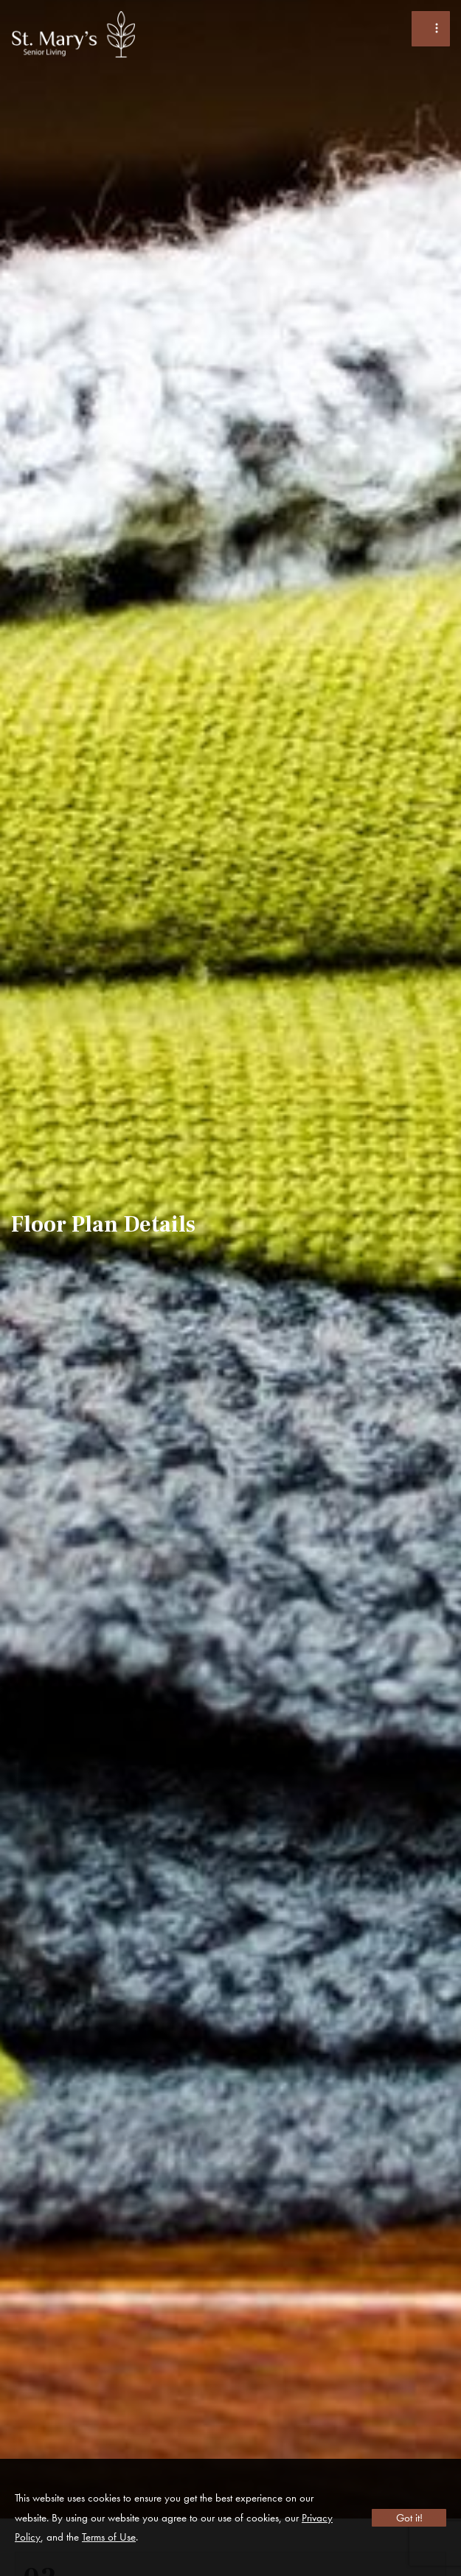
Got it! (409, 2517)
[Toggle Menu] (431, 28)
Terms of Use (109, 2537)
